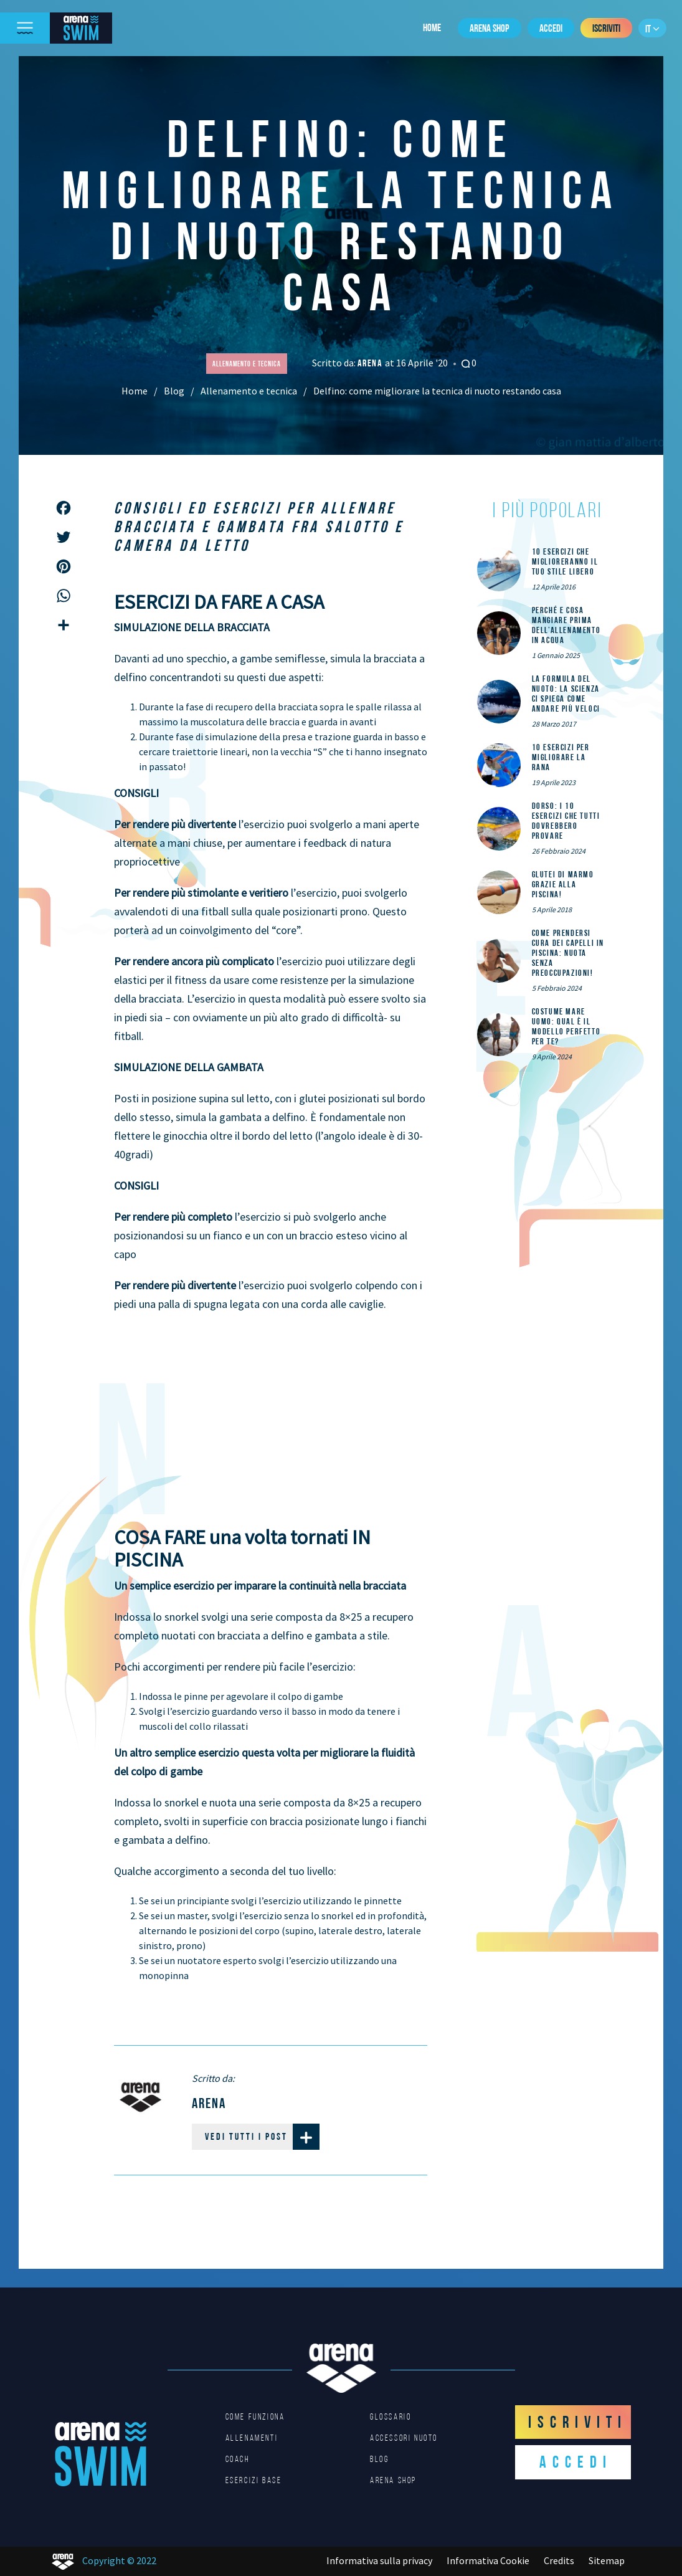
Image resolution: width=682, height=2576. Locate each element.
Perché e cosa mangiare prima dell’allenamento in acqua (566, 625)
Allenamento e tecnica (249, 390)
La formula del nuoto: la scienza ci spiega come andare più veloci (566, 693)
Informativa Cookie (488, 2560)
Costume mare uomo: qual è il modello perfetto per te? (566, 1026)
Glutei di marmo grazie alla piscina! (563, 884)
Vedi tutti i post (262, 2137)
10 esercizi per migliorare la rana (561, 757)
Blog (174, 390)
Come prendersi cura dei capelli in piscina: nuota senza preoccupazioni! (568, 953)
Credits (559, 2560)
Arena (371, 363)
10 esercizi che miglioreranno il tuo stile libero (565, 561)
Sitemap (607, 2560)
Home (432, 27)
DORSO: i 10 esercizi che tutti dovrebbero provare (566, 821)
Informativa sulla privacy (379, 2560)
